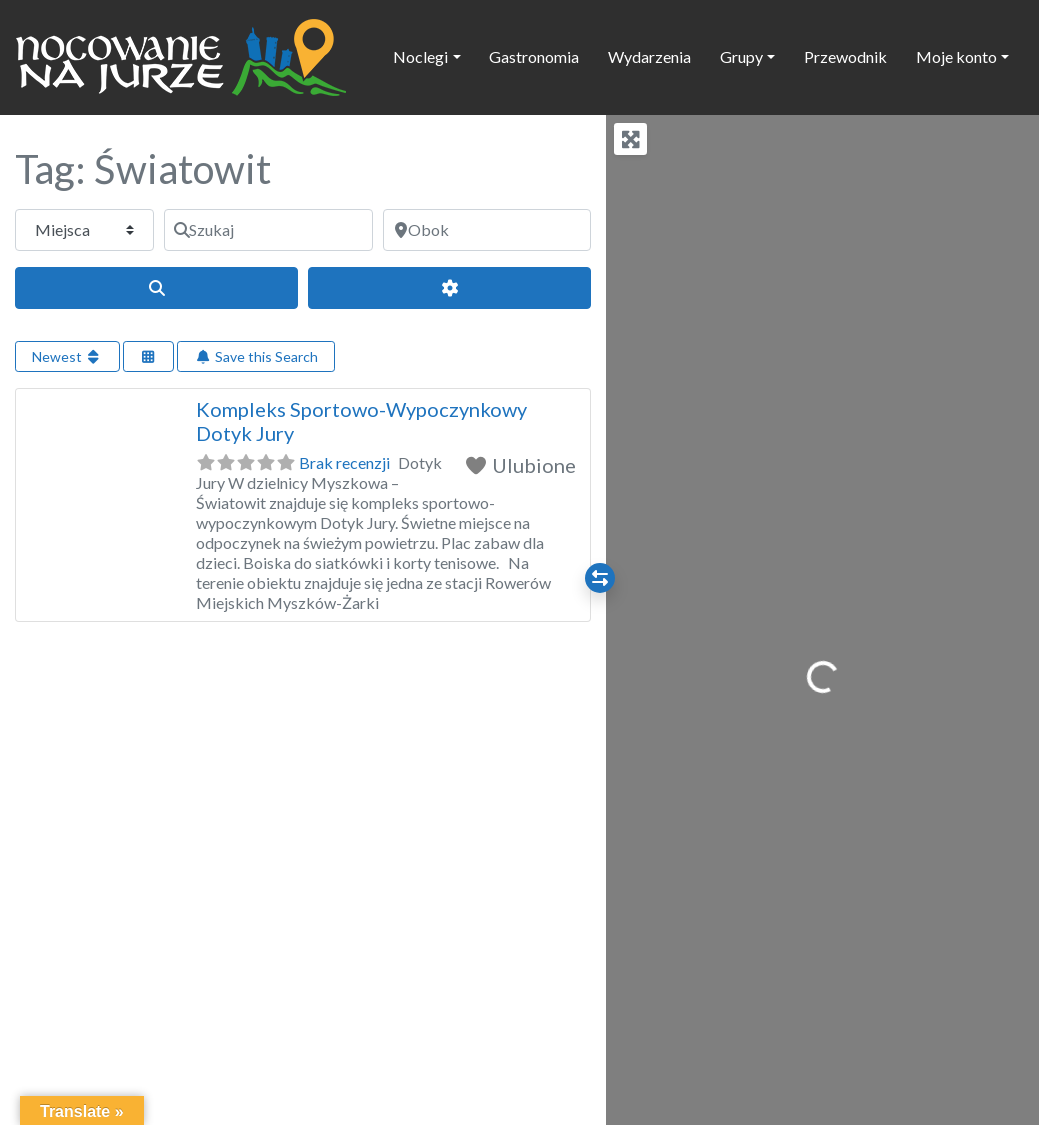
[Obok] (487, 230)
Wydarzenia (649, 56)
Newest (67, 356)
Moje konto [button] (956, 56)
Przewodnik (845, 56)
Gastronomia (534, 56)
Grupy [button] (741, 56)
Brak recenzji (344, 462)
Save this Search (256, 356)
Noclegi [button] (420, 56)
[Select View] (149, 356)
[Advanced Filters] (449, 288)
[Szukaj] (268, 230)
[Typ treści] (84, 230)
